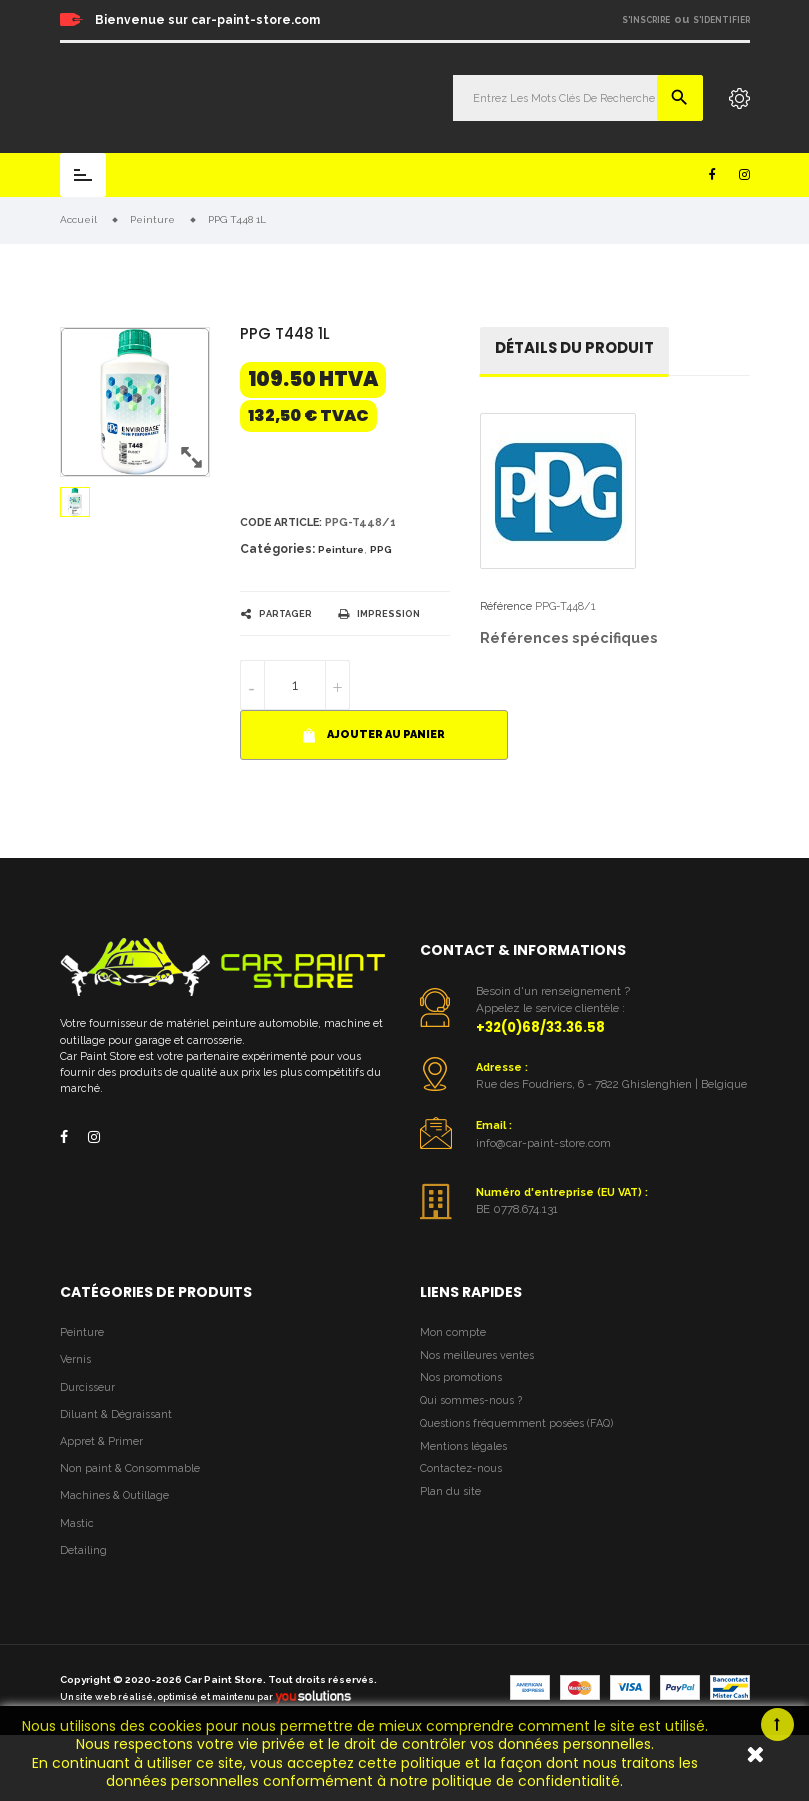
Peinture (341, 549)
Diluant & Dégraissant (116, 1414)
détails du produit (574, 347)
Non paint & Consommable (130, 1468)
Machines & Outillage (114, 1495)
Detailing (83, 1550)
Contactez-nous (461, 1468)
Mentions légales (463, 1446)
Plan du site (450, 1491)
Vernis (75, 1359)
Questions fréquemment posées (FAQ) (516, 1423)
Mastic (77, 1523)
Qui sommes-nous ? (471, 1400)
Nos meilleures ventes (477, 1355)
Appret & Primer (101, 1441)
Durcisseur (87, 1387)
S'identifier (721, 20)
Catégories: (277, 549)
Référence (506, 606)
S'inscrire (646, 20)
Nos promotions (461, 1377)
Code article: (281, 522)
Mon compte (453, 1332)
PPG (381, 549)
